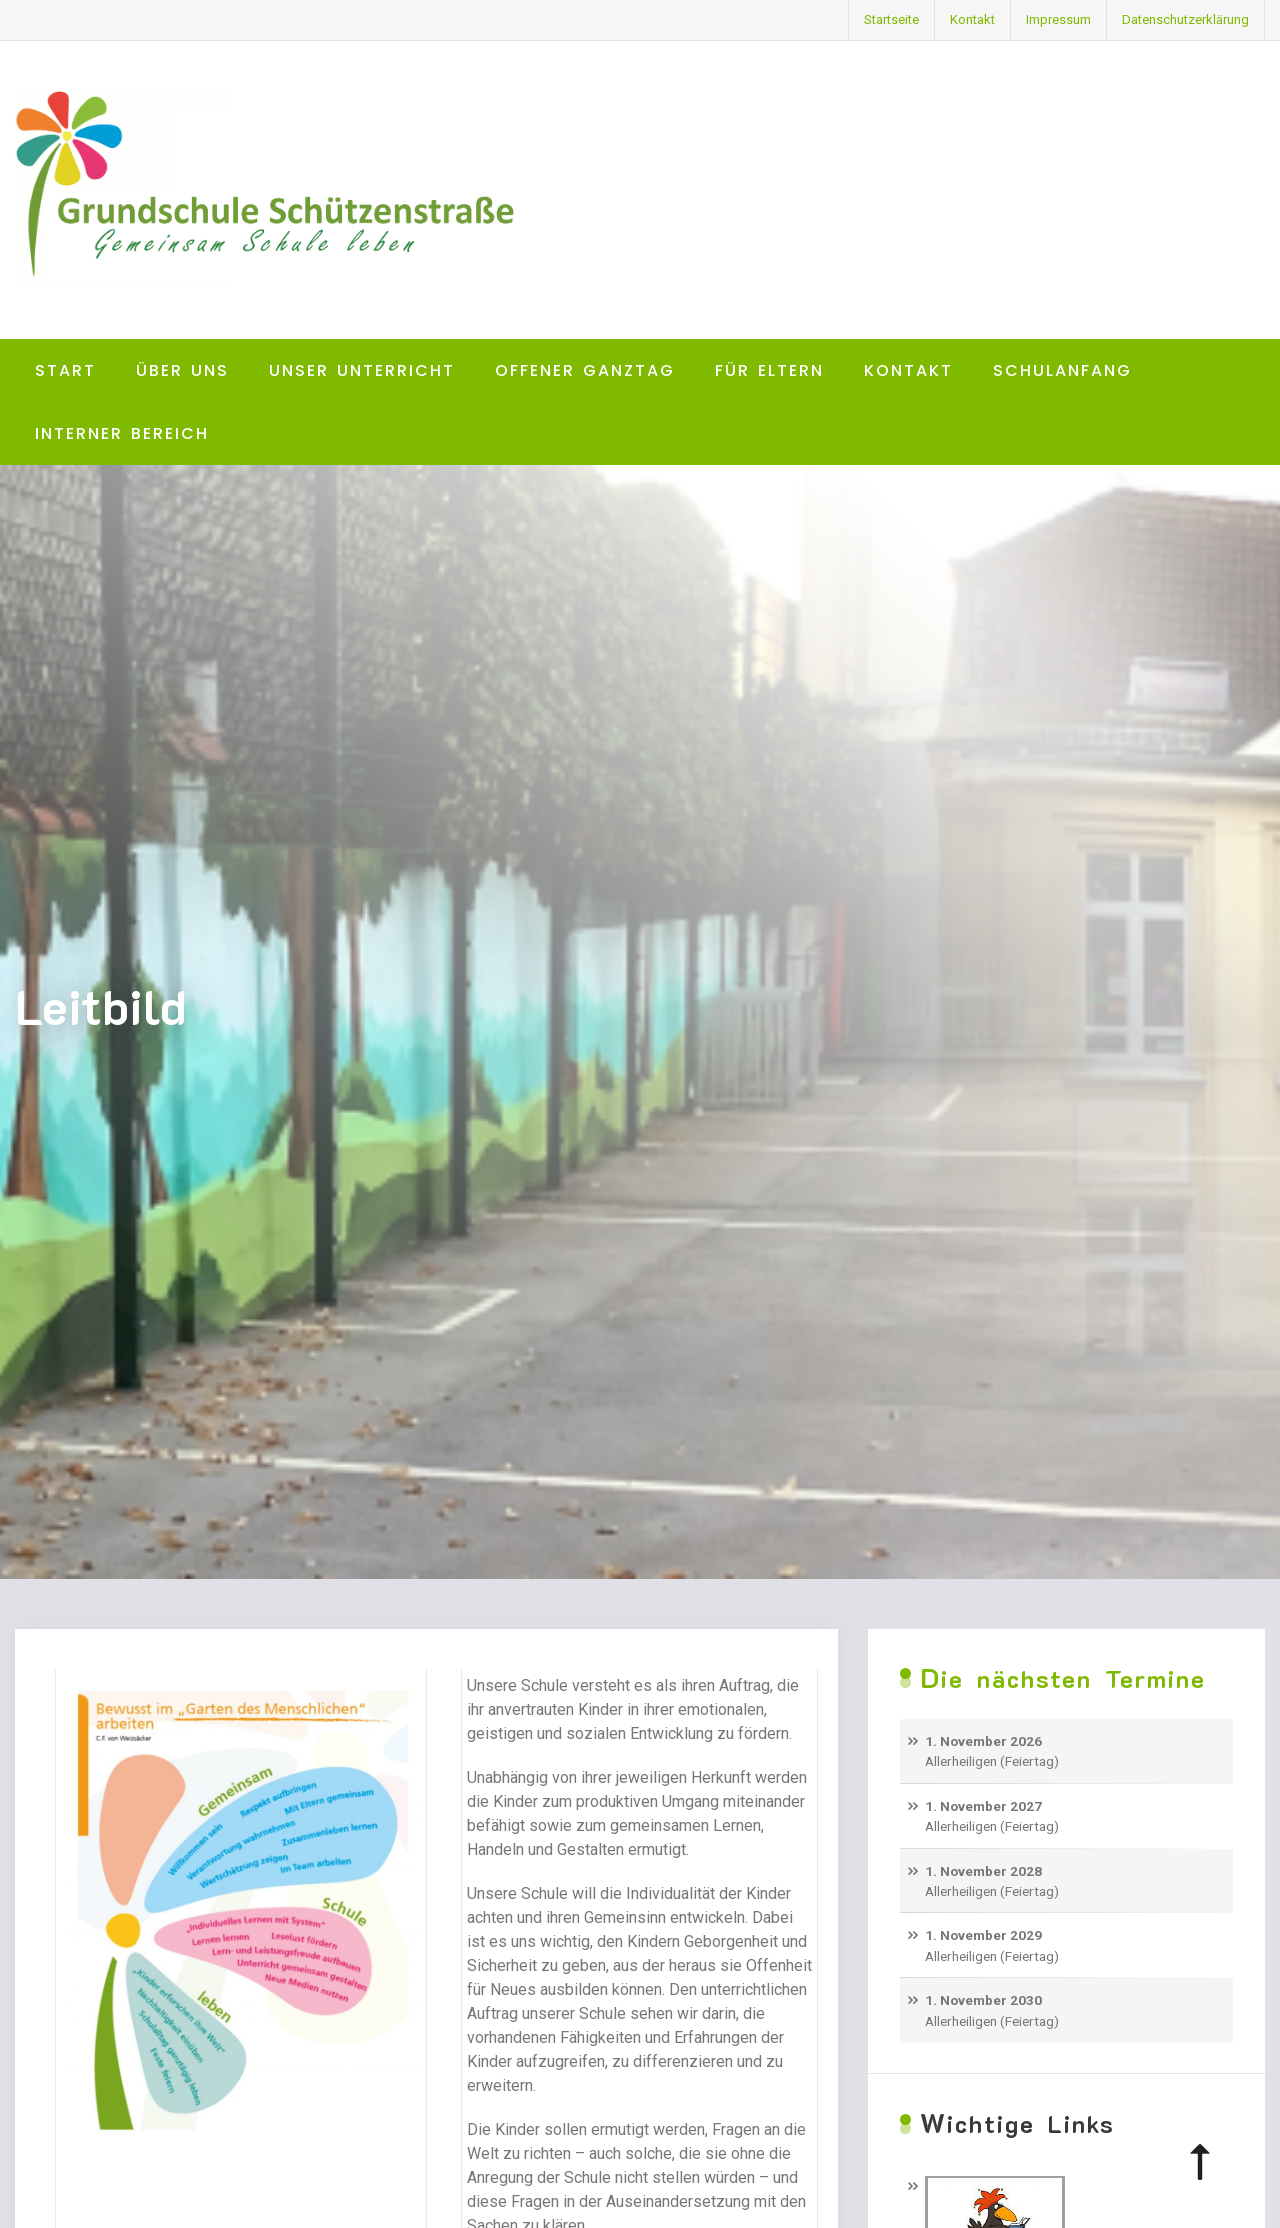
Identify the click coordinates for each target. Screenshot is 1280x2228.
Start (65, 370)
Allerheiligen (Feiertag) (992, 1761)
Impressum (1058, 19)
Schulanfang (1062, 370)
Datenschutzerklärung (1185, 19)
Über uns (182, 370)
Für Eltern (769, 370)
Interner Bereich (122, 433)
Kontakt (972, 19)
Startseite (891, 19)
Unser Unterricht (362, 370)
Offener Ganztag (585, 370)
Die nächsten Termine (1063, 1678)
